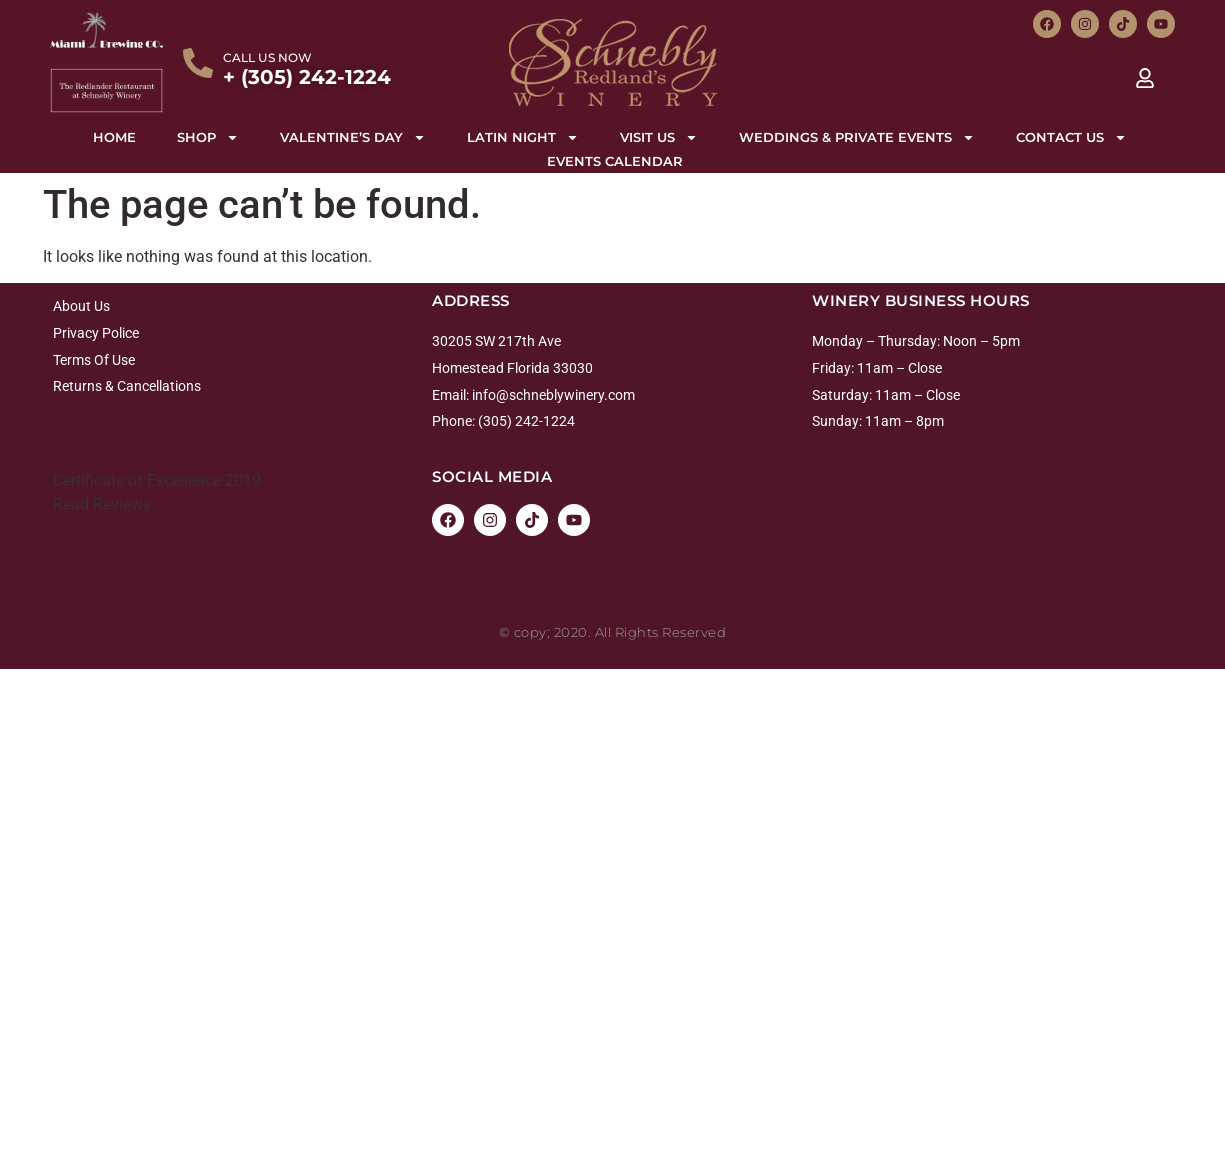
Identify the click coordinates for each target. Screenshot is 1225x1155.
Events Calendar (615, 161)
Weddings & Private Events (857, 137)
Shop (208, 137)
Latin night (523, 137)
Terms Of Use (94, 360)
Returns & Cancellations (127, 386)
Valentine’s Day (353, 137)
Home (114, 137)
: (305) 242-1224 (523, 421)
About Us (81, 306)
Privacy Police (96, 333)
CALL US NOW (267, 57)
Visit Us (659, 137)
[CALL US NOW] (198, 63)
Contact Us (1071, 137)
